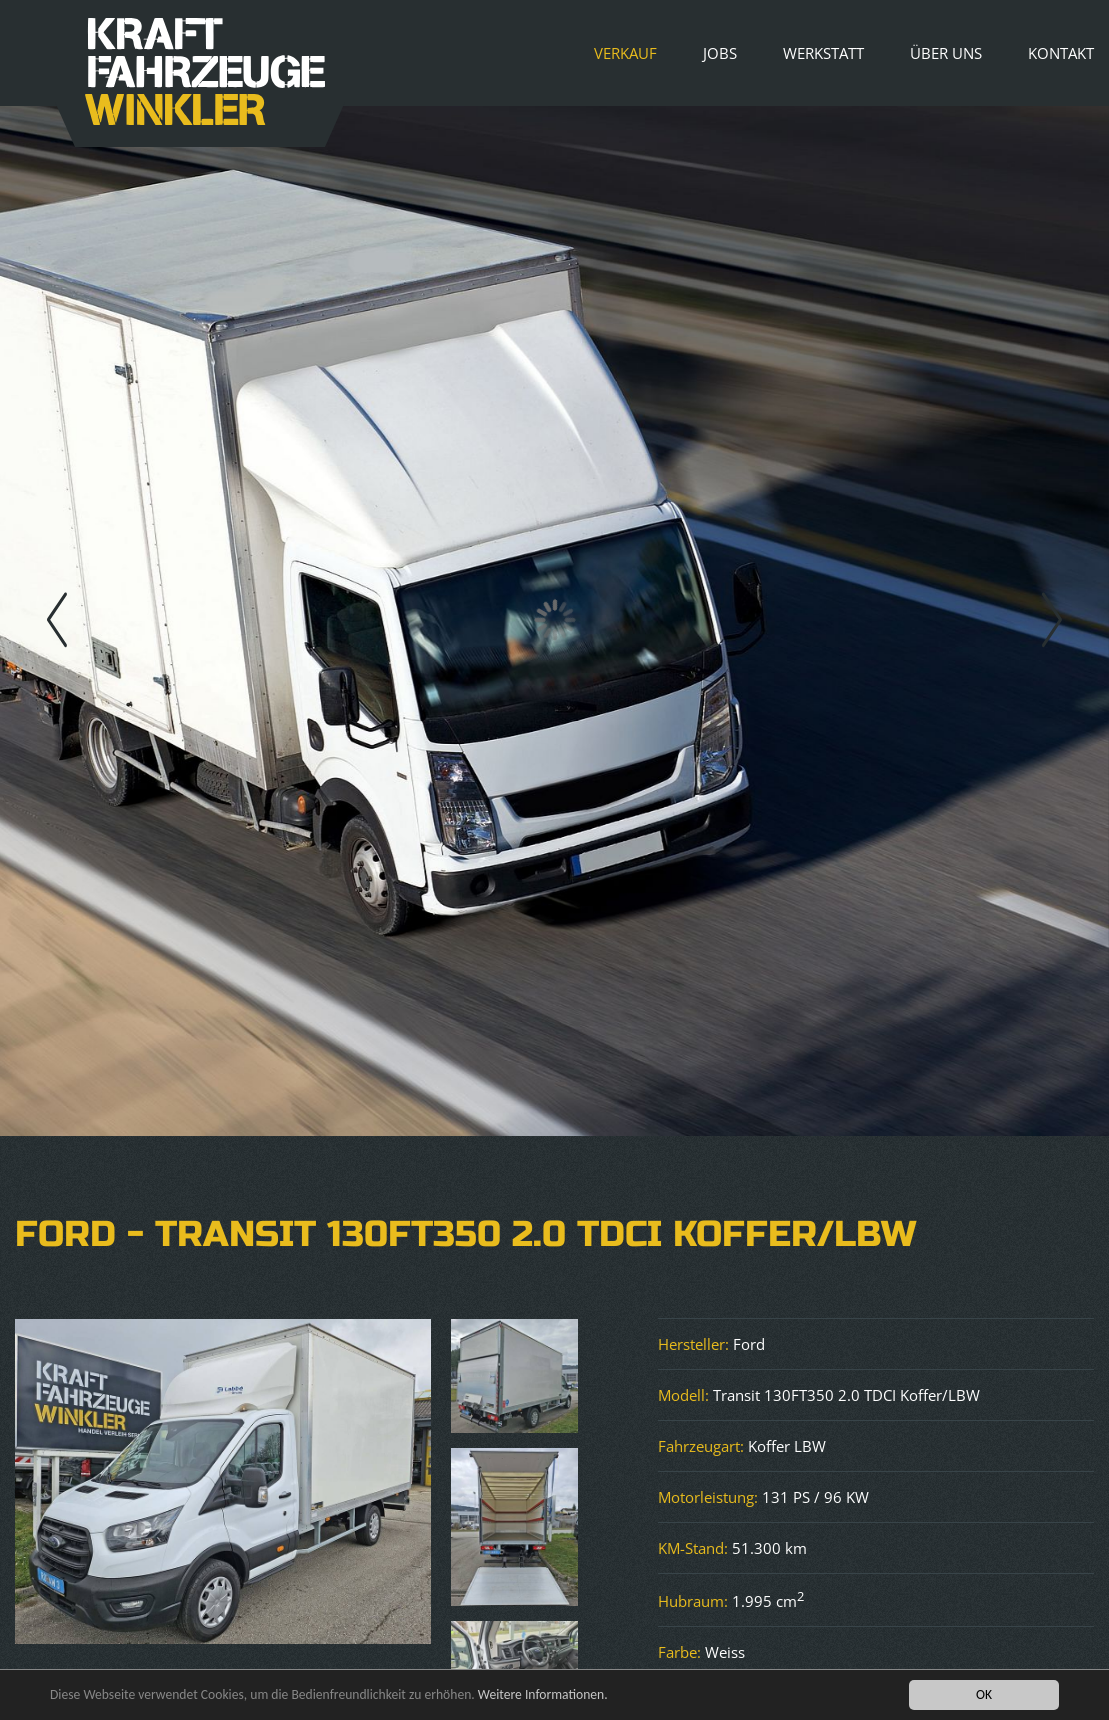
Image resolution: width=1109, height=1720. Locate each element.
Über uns (946, 53)
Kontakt (1061, 53)
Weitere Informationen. (543, 1695)
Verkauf (625, 53)
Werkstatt (823, 53)
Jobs (720, 53)
